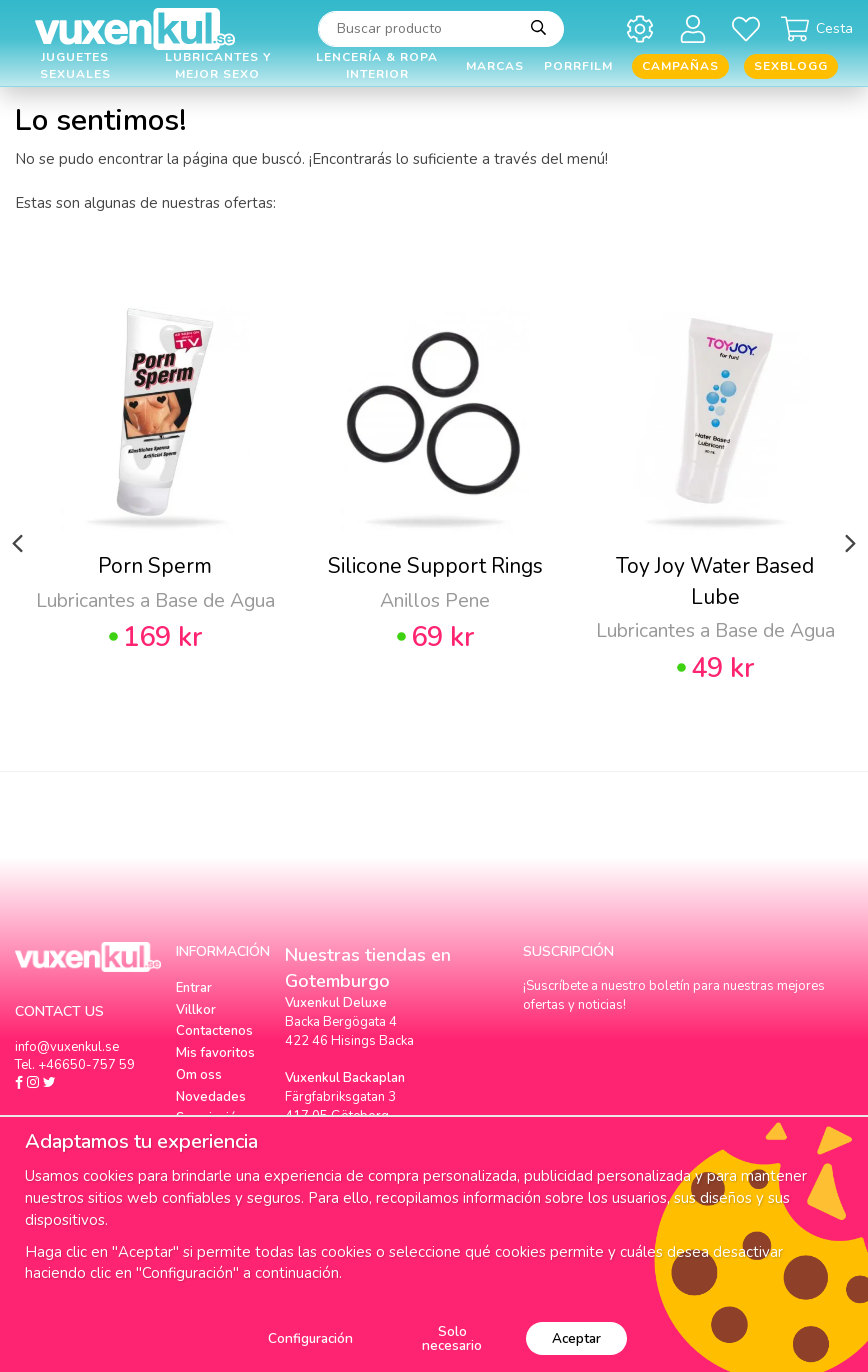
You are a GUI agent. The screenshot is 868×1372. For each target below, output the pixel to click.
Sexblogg (791, 66)
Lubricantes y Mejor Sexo (218, 66)
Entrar (194, 988)
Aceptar (576, 1338)
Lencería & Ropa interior (377, 66)
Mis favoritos (215, 1053)
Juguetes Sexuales (75, 66)
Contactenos (214, 1031)
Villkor (196, 1010)
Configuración (310, 1338)
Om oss (199, 1075)
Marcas (495, 66)
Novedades (211, 1097)
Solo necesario (452, 1338)
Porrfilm (578, 66)
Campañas (680, 66)
